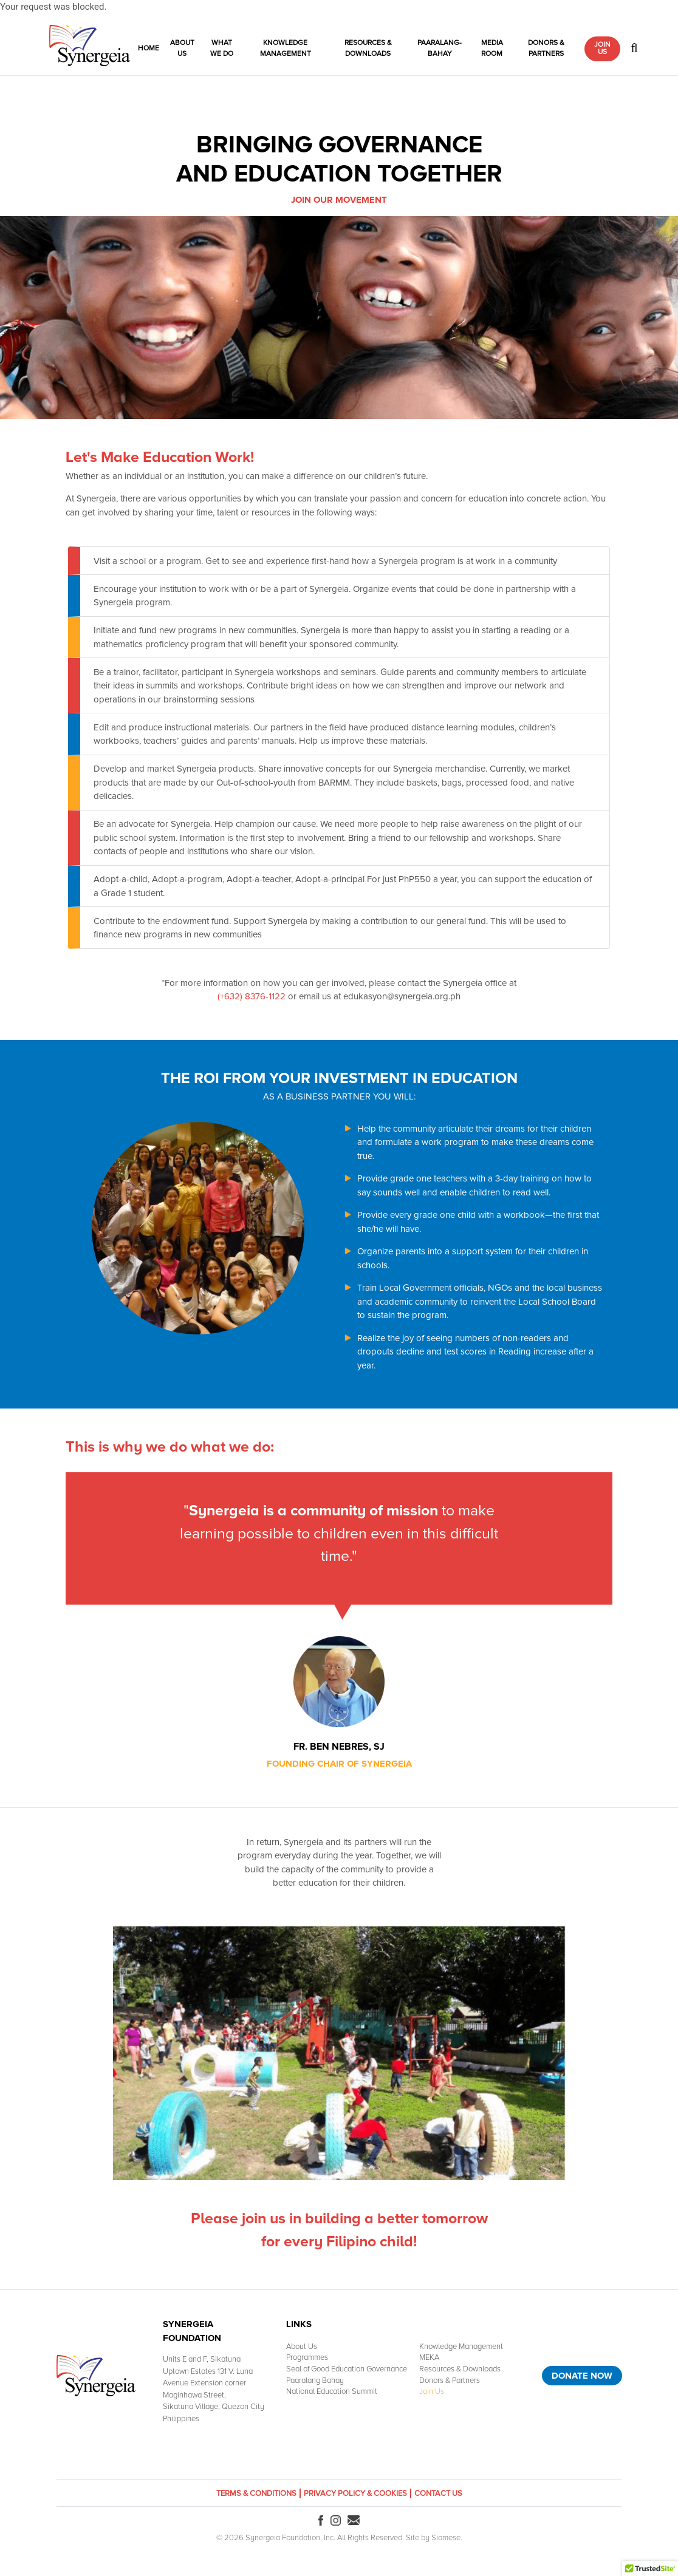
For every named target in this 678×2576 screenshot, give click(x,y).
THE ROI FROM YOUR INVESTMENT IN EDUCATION (339, 1078)
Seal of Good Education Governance (346, 2369)
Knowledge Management (285, 48)
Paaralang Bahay (315, 2380)
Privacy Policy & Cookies (355, 2493)
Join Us (602, 48)
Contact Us (438, 2493)
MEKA (429, 2357)
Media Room (492, 48)
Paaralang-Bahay (439, 48)
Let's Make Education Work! (160, 457)
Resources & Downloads (368, 48)
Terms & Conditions (256, 2493)
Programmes (307, 2357)
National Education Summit (331, 2391)
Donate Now (582, 2375)
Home (148, 48)
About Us (182, 48)
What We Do (221, 48)
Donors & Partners (546, 48)
